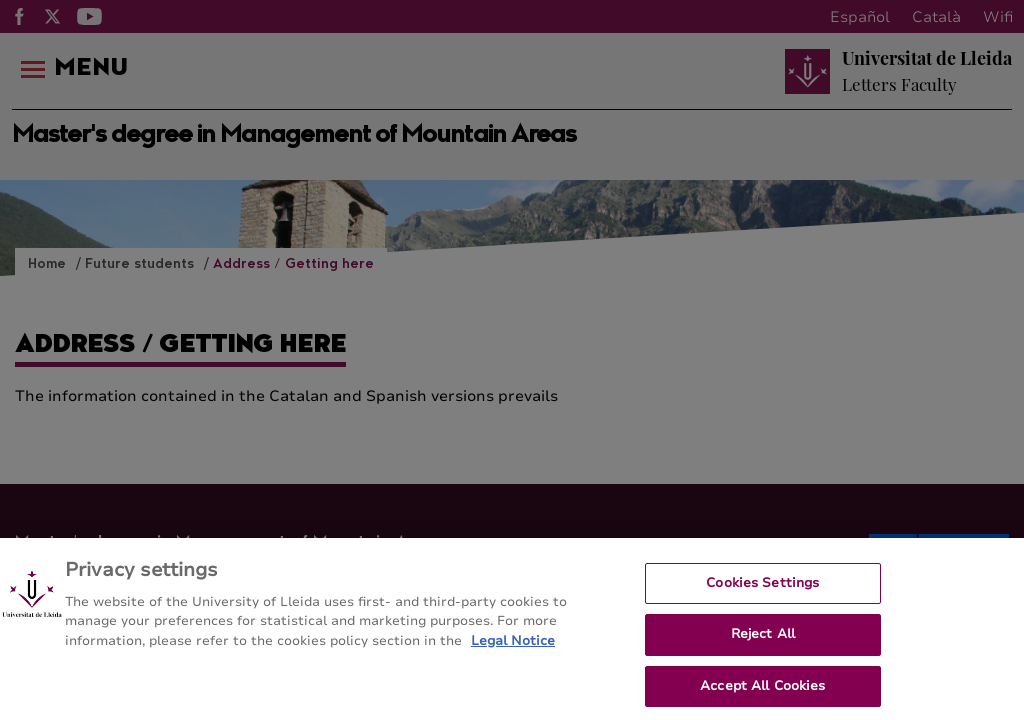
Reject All (763, 641)
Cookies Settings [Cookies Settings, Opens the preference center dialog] (762, 589)
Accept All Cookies (762, 693)
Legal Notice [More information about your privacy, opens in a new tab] (513, 647)
